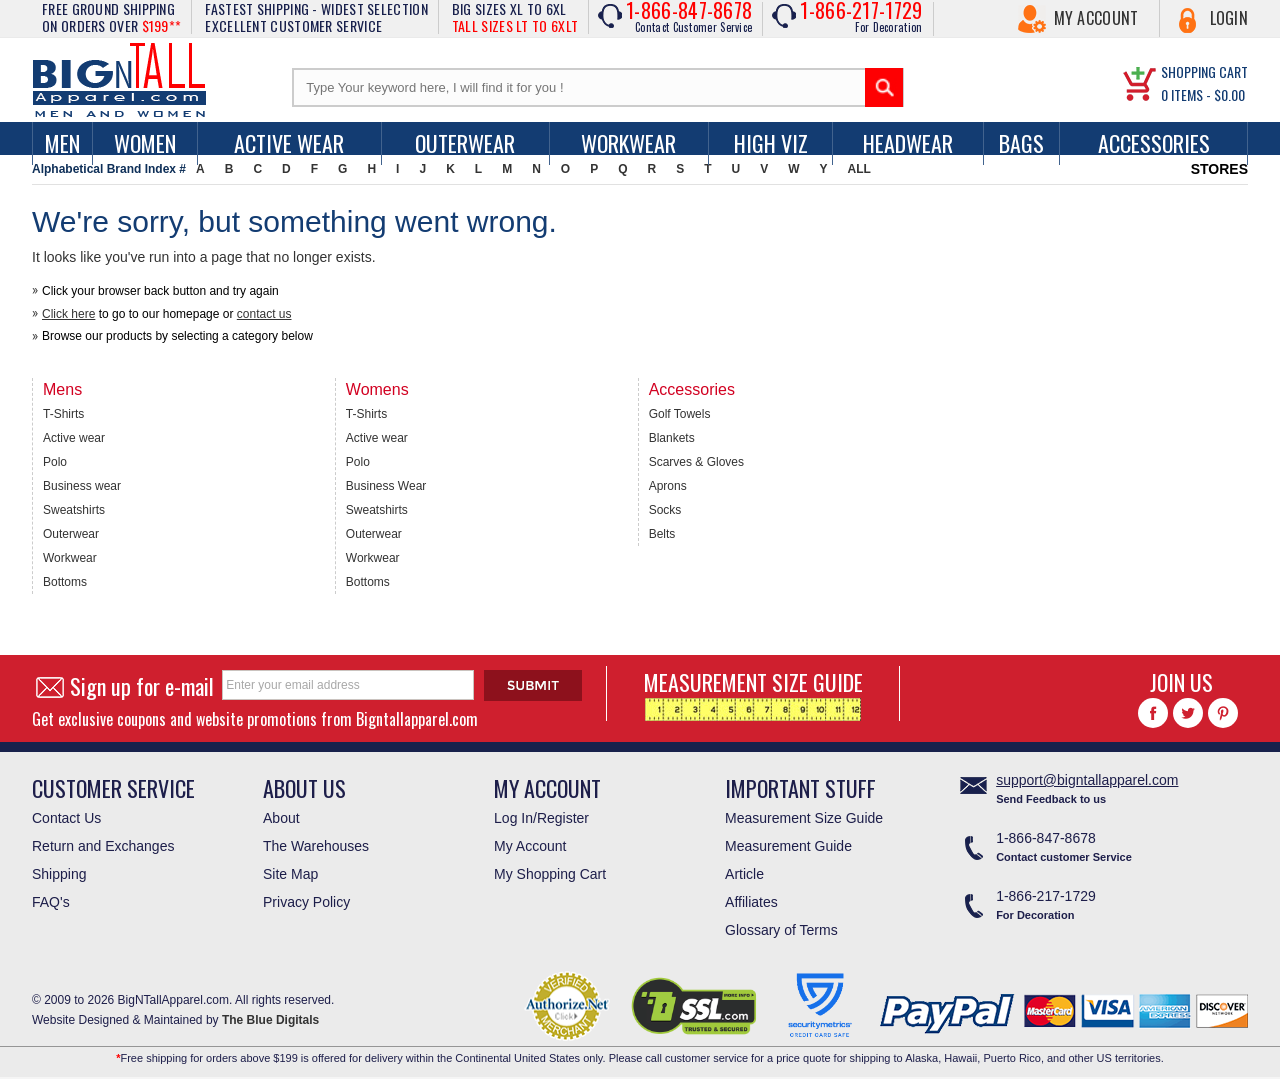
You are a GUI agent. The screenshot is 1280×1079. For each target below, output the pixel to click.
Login (1229, 18)
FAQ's (51, 902)
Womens (377, 389)
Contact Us (66, 818)
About (281, 818)
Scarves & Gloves (696, 462)
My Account (1096, 18)
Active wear (74, 438)
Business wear (82, 486)
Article (744, 874)
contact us (264, 314)
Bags (1021, 143)
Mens (62, 389)
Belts (662, 534)
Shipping (59, 874)
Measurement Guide (788, 846)
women (145, 143)
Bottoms (65, 582)
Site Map (290, 874)
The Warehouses (316, 846)
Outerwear (465, 143)
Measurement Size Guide (804, 818)
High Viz (771, 143)
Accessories (1154, 143)
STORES (1219, 169)
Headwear (908, 143)
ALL (859, 169)
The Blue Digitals (270, 1020)
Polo (55, 462)
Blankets (672, 438)
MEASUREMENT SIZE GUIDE (753, 693)
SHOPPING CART (1204, 71)
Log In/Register (541, 818)
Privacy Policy (306, 902)
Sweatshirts (74, 510)
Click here (68, 314)
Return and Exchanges (103, 846)
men (62, 143)
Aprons (668, 486)
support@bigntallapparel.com (1087, 780)
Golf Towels (680, 414)
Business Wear (386, 486)
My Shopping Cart (550, 874)
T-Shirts (63, 414)
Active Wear (289, 143)
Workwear (628, 143)
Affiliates (751, 902)
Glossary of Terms (781, 930)
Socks (665, 510)
